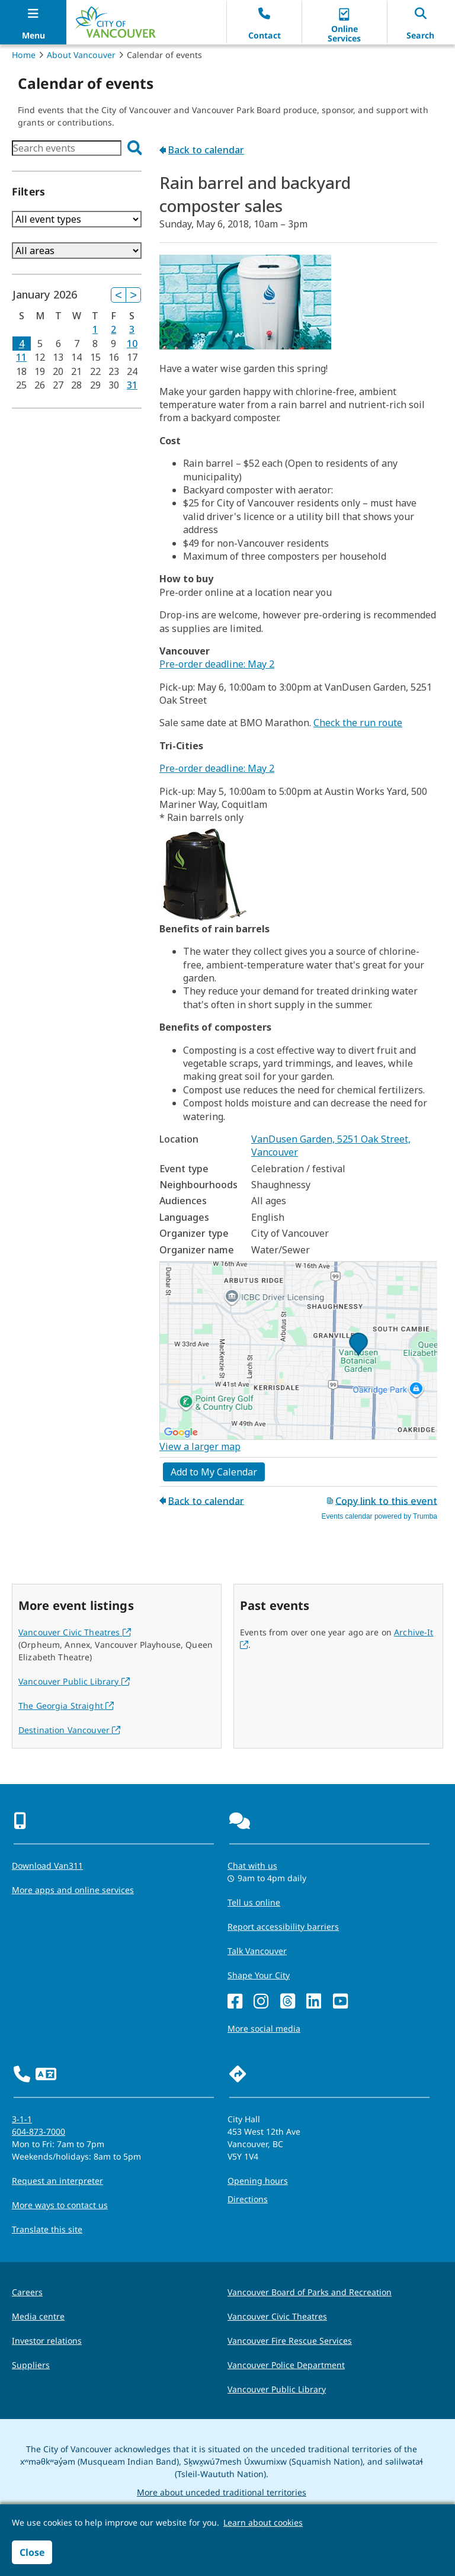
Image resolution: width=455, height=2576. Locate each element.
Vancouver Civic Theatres (74, 1632)
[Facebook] (235, 2001)
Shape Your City (259, 1975)
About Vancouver (81, 54)
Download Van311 (47, 1865)
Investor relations (47, 2340)
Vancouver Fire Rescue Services (290, 2340)
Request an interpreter (57, 2180)
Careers (27, 2292)
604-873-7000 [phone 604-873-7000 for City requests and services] (38, 2131)
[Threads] (287, 2001)
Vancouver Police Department (286, 2364)
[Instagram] (261, 2001)
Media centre (38, 2316)
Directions (248, 2199)
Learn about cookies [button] (263, 2522)
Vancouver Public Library (74, 1681)
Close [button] (32, 2552)
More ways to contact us (60, 2205)
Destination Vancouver (69, 1729)
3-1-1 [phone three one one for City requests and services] (22, 2119)
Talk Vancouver (257, 1950)
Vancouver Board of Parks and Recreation (310, 2292)
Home (24, 54)
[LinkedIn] (313, 2001)
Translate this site (47, 2229)
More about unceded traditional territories (221, 2492)
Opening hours (258, 2180)
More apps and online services (73, 1889)
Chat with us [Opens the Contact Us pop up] (252, 1865)
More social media (264, 2028)
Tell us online (254, 1902)
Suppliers (31, 2364)
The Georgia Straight (66, 1705)
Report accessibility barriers (283, 1926)
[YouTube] (340, 2001)
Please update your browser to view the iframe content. (77, 148)
